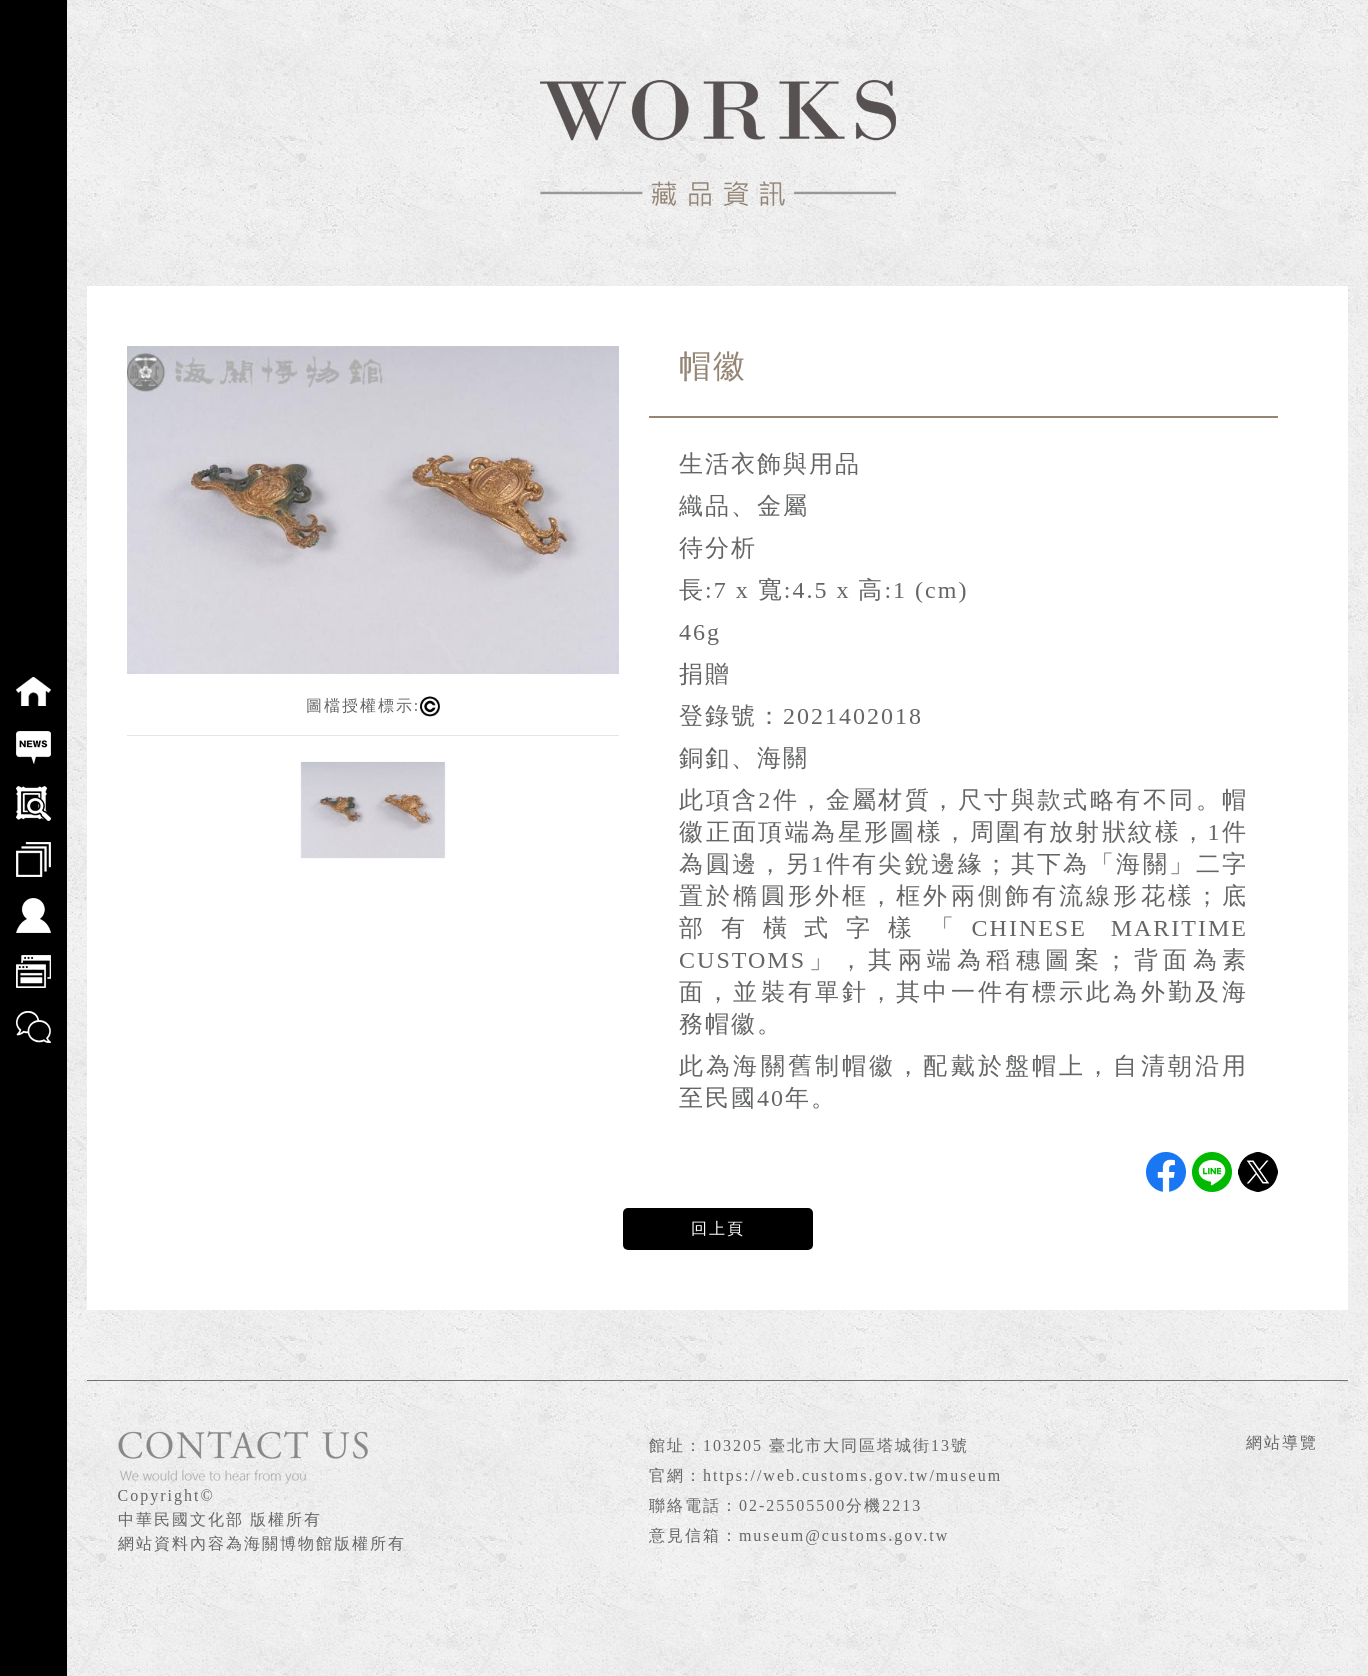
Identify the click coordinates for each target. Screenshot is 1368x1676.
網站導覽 (1282, 1442)
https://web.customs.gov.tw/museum (852, 1475)
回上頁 (718, 1228)
